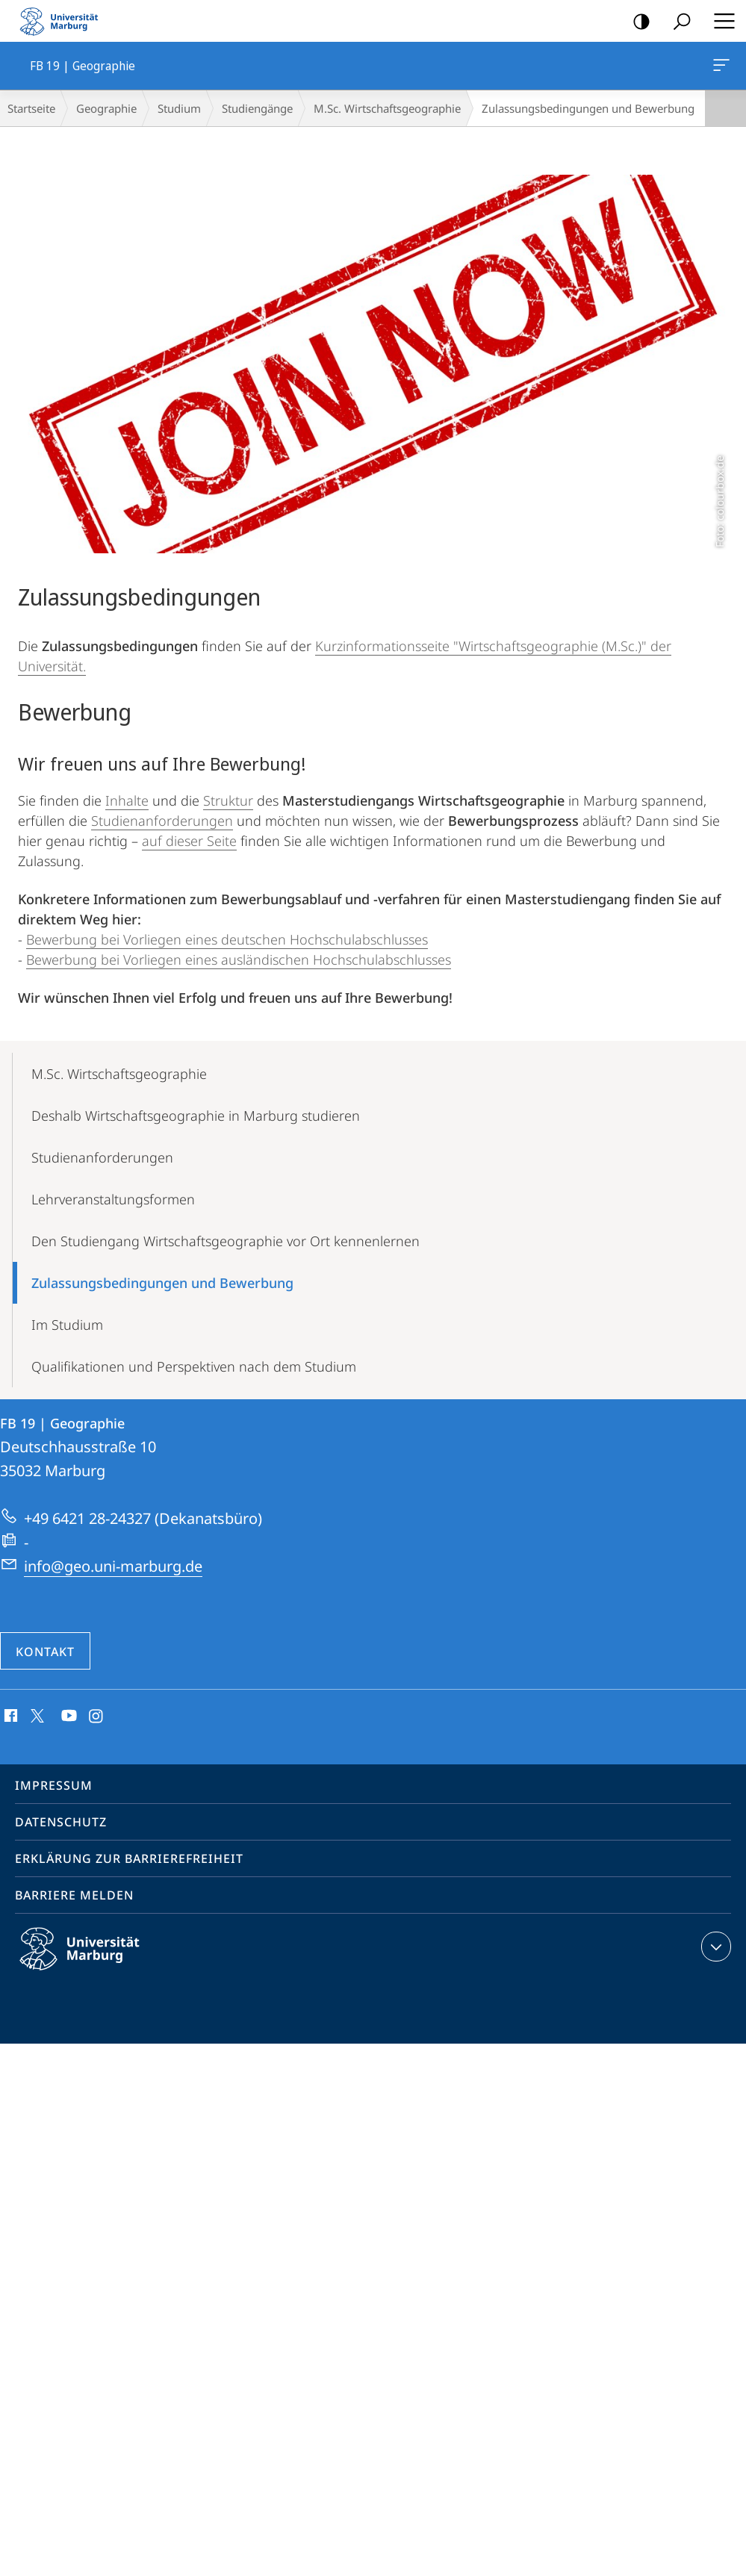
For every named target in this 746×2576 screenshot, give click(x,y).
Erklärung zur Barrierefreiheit (129, 1858)
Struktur (228, 800)
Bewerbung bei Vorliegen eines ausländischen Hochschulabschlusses (238, 959)
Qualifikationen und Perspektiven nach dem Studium (193, 1366)
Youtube (67, 1716)
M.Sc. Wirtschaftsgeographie (387, 108)
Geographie (106, 108)
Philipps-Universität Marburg (92, 1961)
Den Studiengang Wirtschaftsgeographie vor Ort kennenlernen (225, 1241)
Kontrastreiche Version (636, 22)
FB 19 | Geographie (720, 68)
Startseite (31, 108)
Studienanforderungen (162, 821)
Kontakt (45, 1651)
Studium (179, 108)
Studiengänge (257, 108)
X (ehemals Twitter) (34, 1714)
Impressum (54, 1785)
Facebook (9, 1716)
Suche (677, 22)
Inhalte (127, 800)
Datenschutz (61, 1822)
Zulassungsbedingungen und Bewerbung (162, 1283)
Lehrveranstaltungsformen (113, 1199)
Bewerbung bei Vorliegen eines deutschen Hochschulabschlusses (227, 939)
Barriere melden (74, 1895)
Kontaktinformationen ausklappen (714, 1946)
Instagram (96, 1716)
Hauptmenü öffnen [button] (720, 20)
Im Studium (67, 1325)
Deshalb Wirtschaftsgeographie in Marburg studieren (195, 1115)
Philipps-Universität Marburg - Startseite (63, 21)
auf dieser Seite (189, 841)
